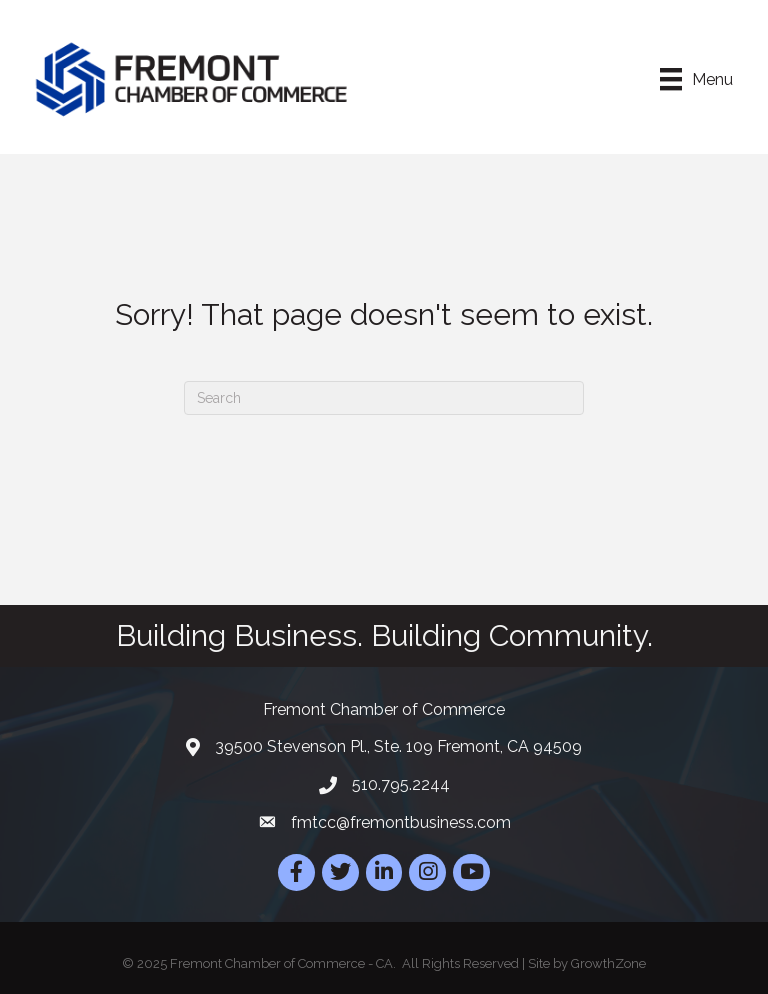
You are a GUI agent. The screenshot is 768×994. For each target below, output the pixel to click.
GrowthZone (608, 963)
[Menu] (696, 79)
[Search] (384, 398)
